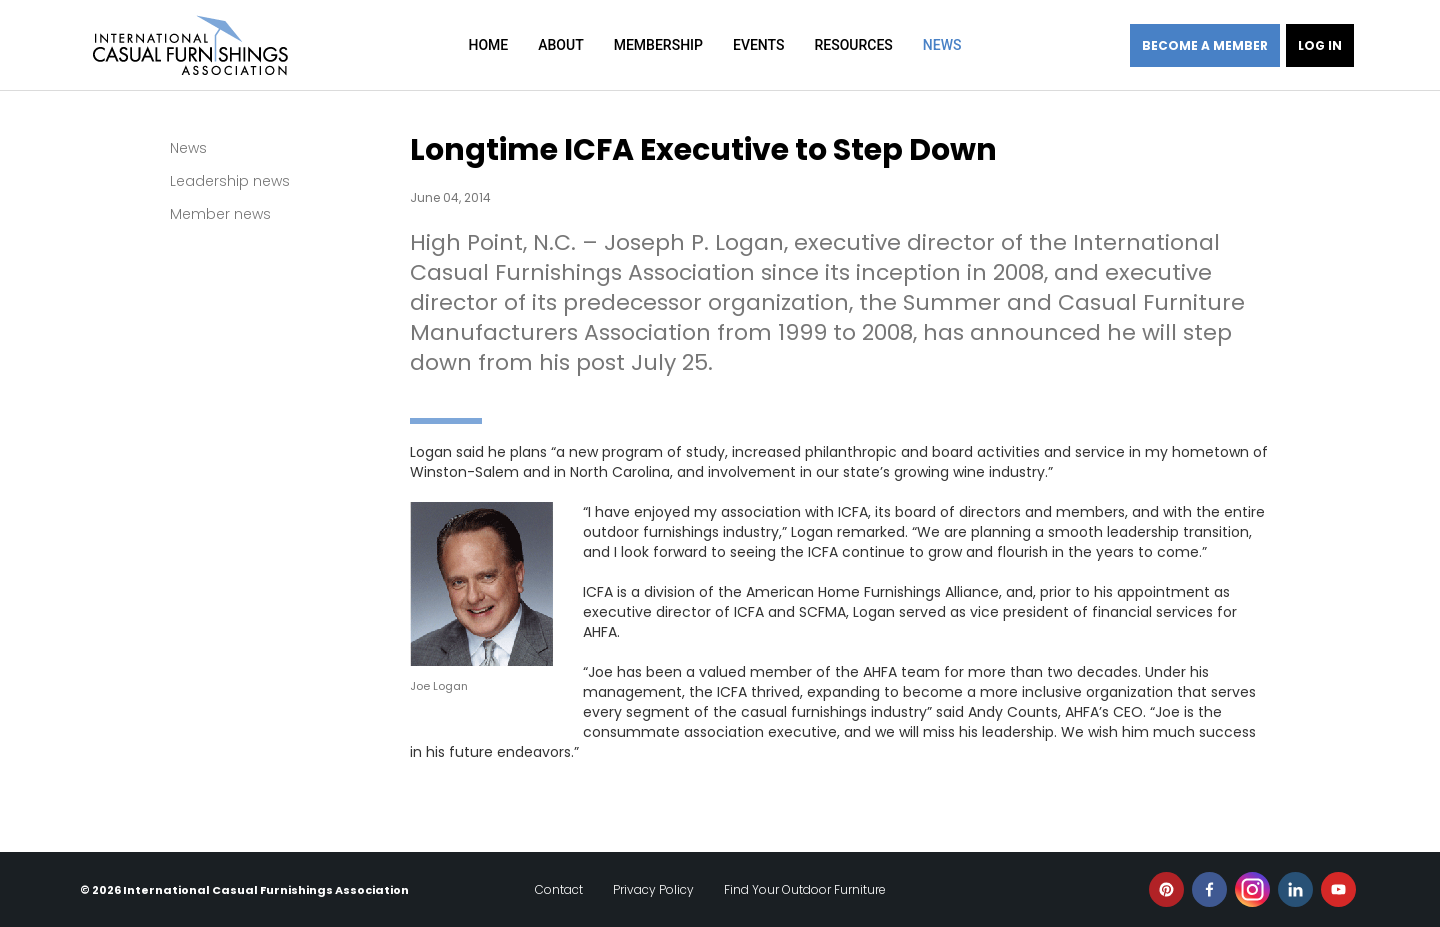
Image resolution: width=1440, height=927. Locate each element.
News (942, 45)
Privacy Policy (653, 889)
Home (489, 45)
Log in (1320, 45)
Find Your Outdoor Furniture (805, 889)
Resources (853, 45)
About (560, 45)
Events (759, 45)
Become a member (1205, 45)
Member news (220, 214)
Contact (559, 889)
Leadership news (230, 181)
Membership (658, 45)
